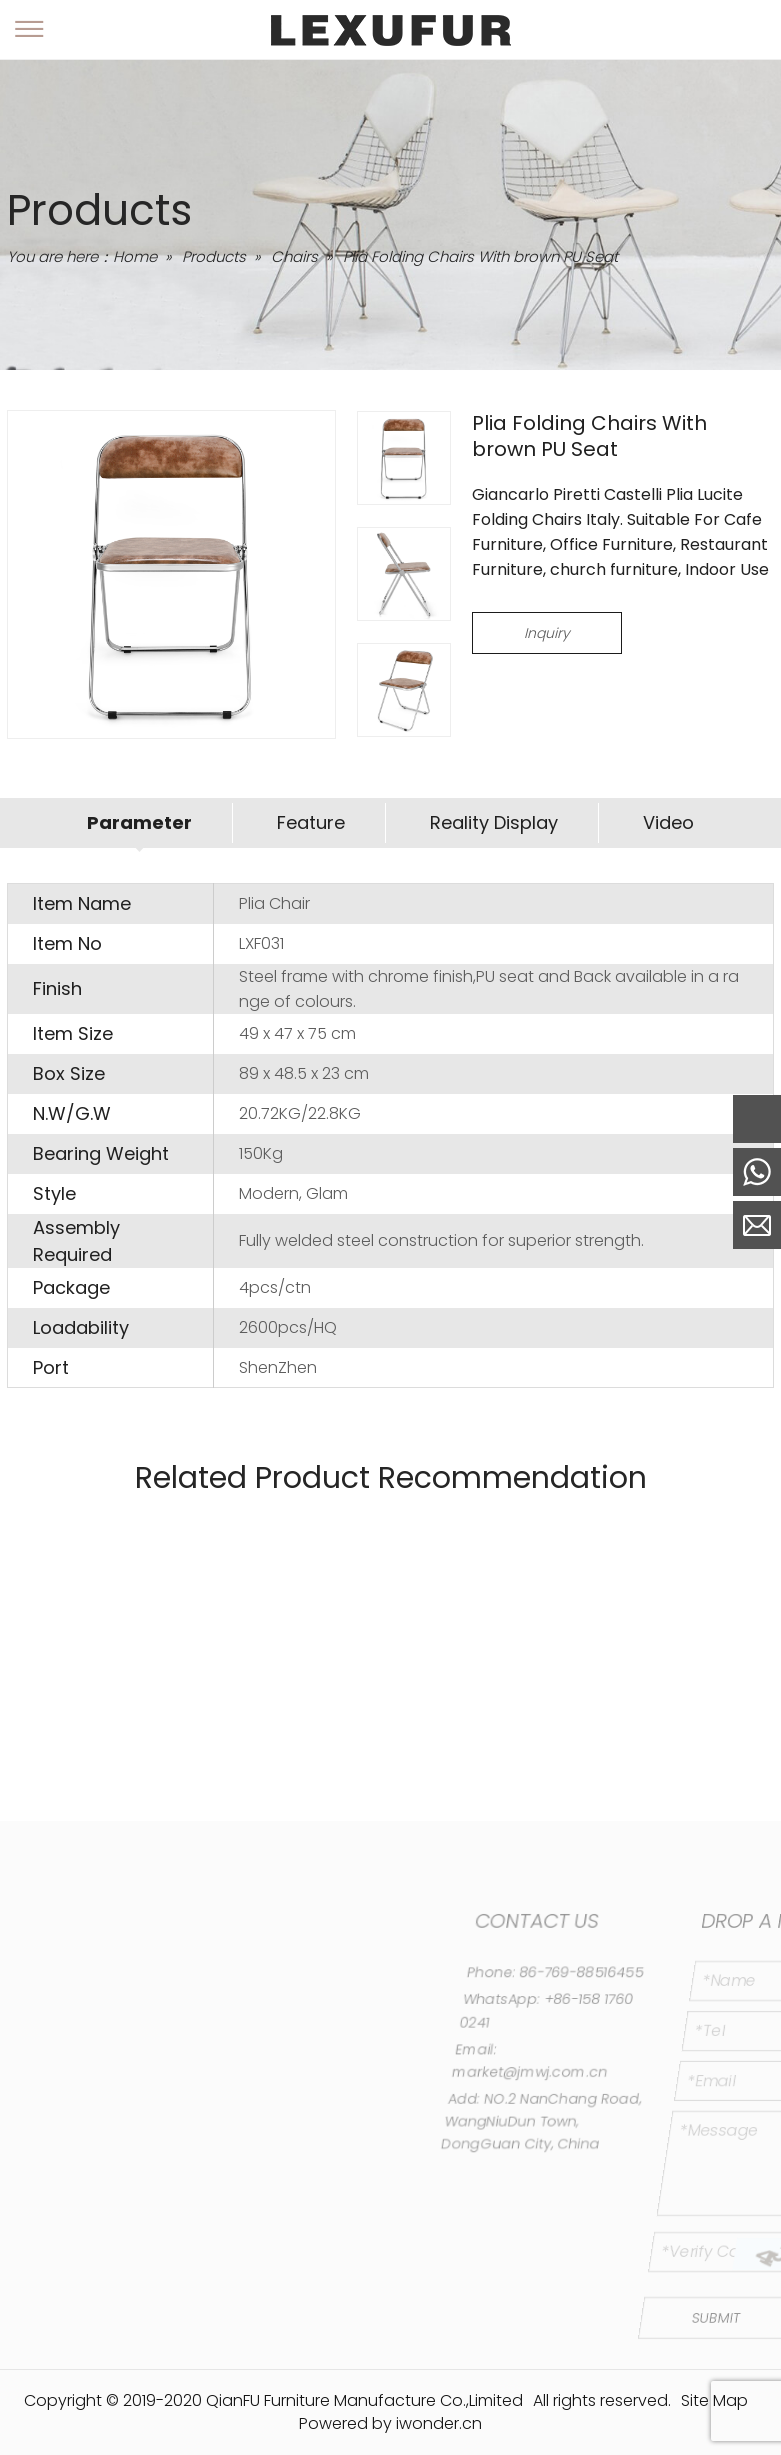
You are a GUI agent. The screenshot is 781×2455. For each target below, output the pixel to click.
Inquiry (547, 633)
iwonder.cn (439, 2423)
